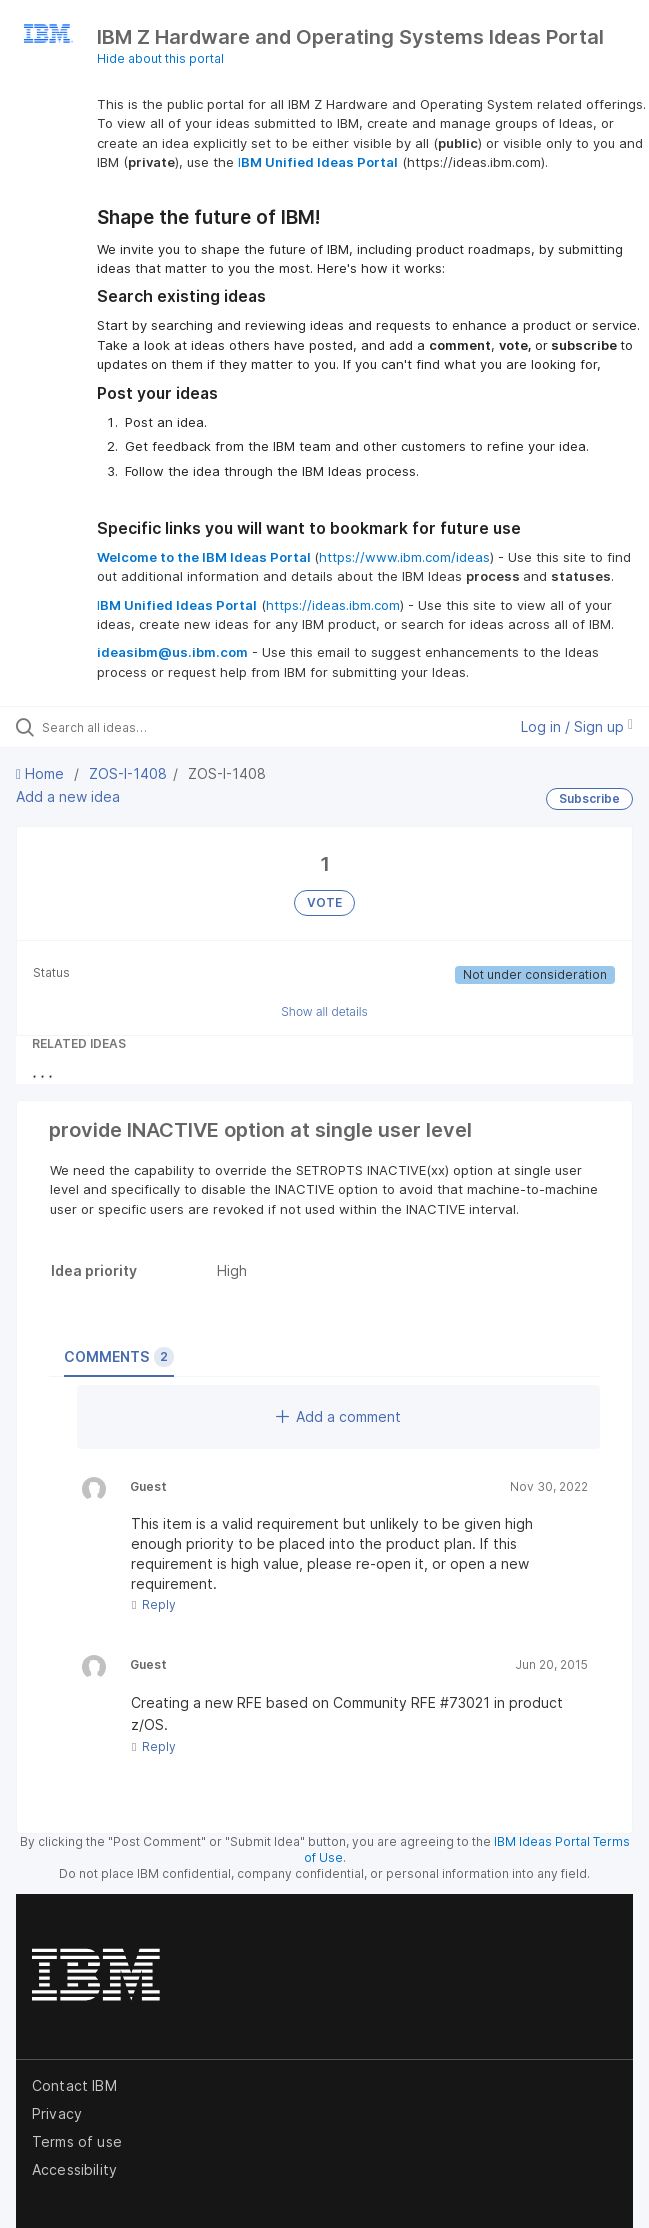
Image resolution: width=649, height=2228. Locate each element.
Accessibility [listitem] (74, 2169)
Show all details (324, 1011)
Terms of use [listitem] (77, 2141)
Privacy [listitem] (57, 2113)
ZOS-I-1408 (128, 773)
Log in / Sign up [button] (577, 726)
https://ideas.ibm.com (333, 605)
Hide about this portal (160, 58)
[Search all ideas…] (155, 727)
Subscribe (589, 798)
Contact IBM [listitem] (74, 2085)
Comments (119, 1357)
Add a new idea (68, 796)
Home (42, 773)
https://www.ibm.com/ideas (404, 557)
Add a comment (338, 1416)
